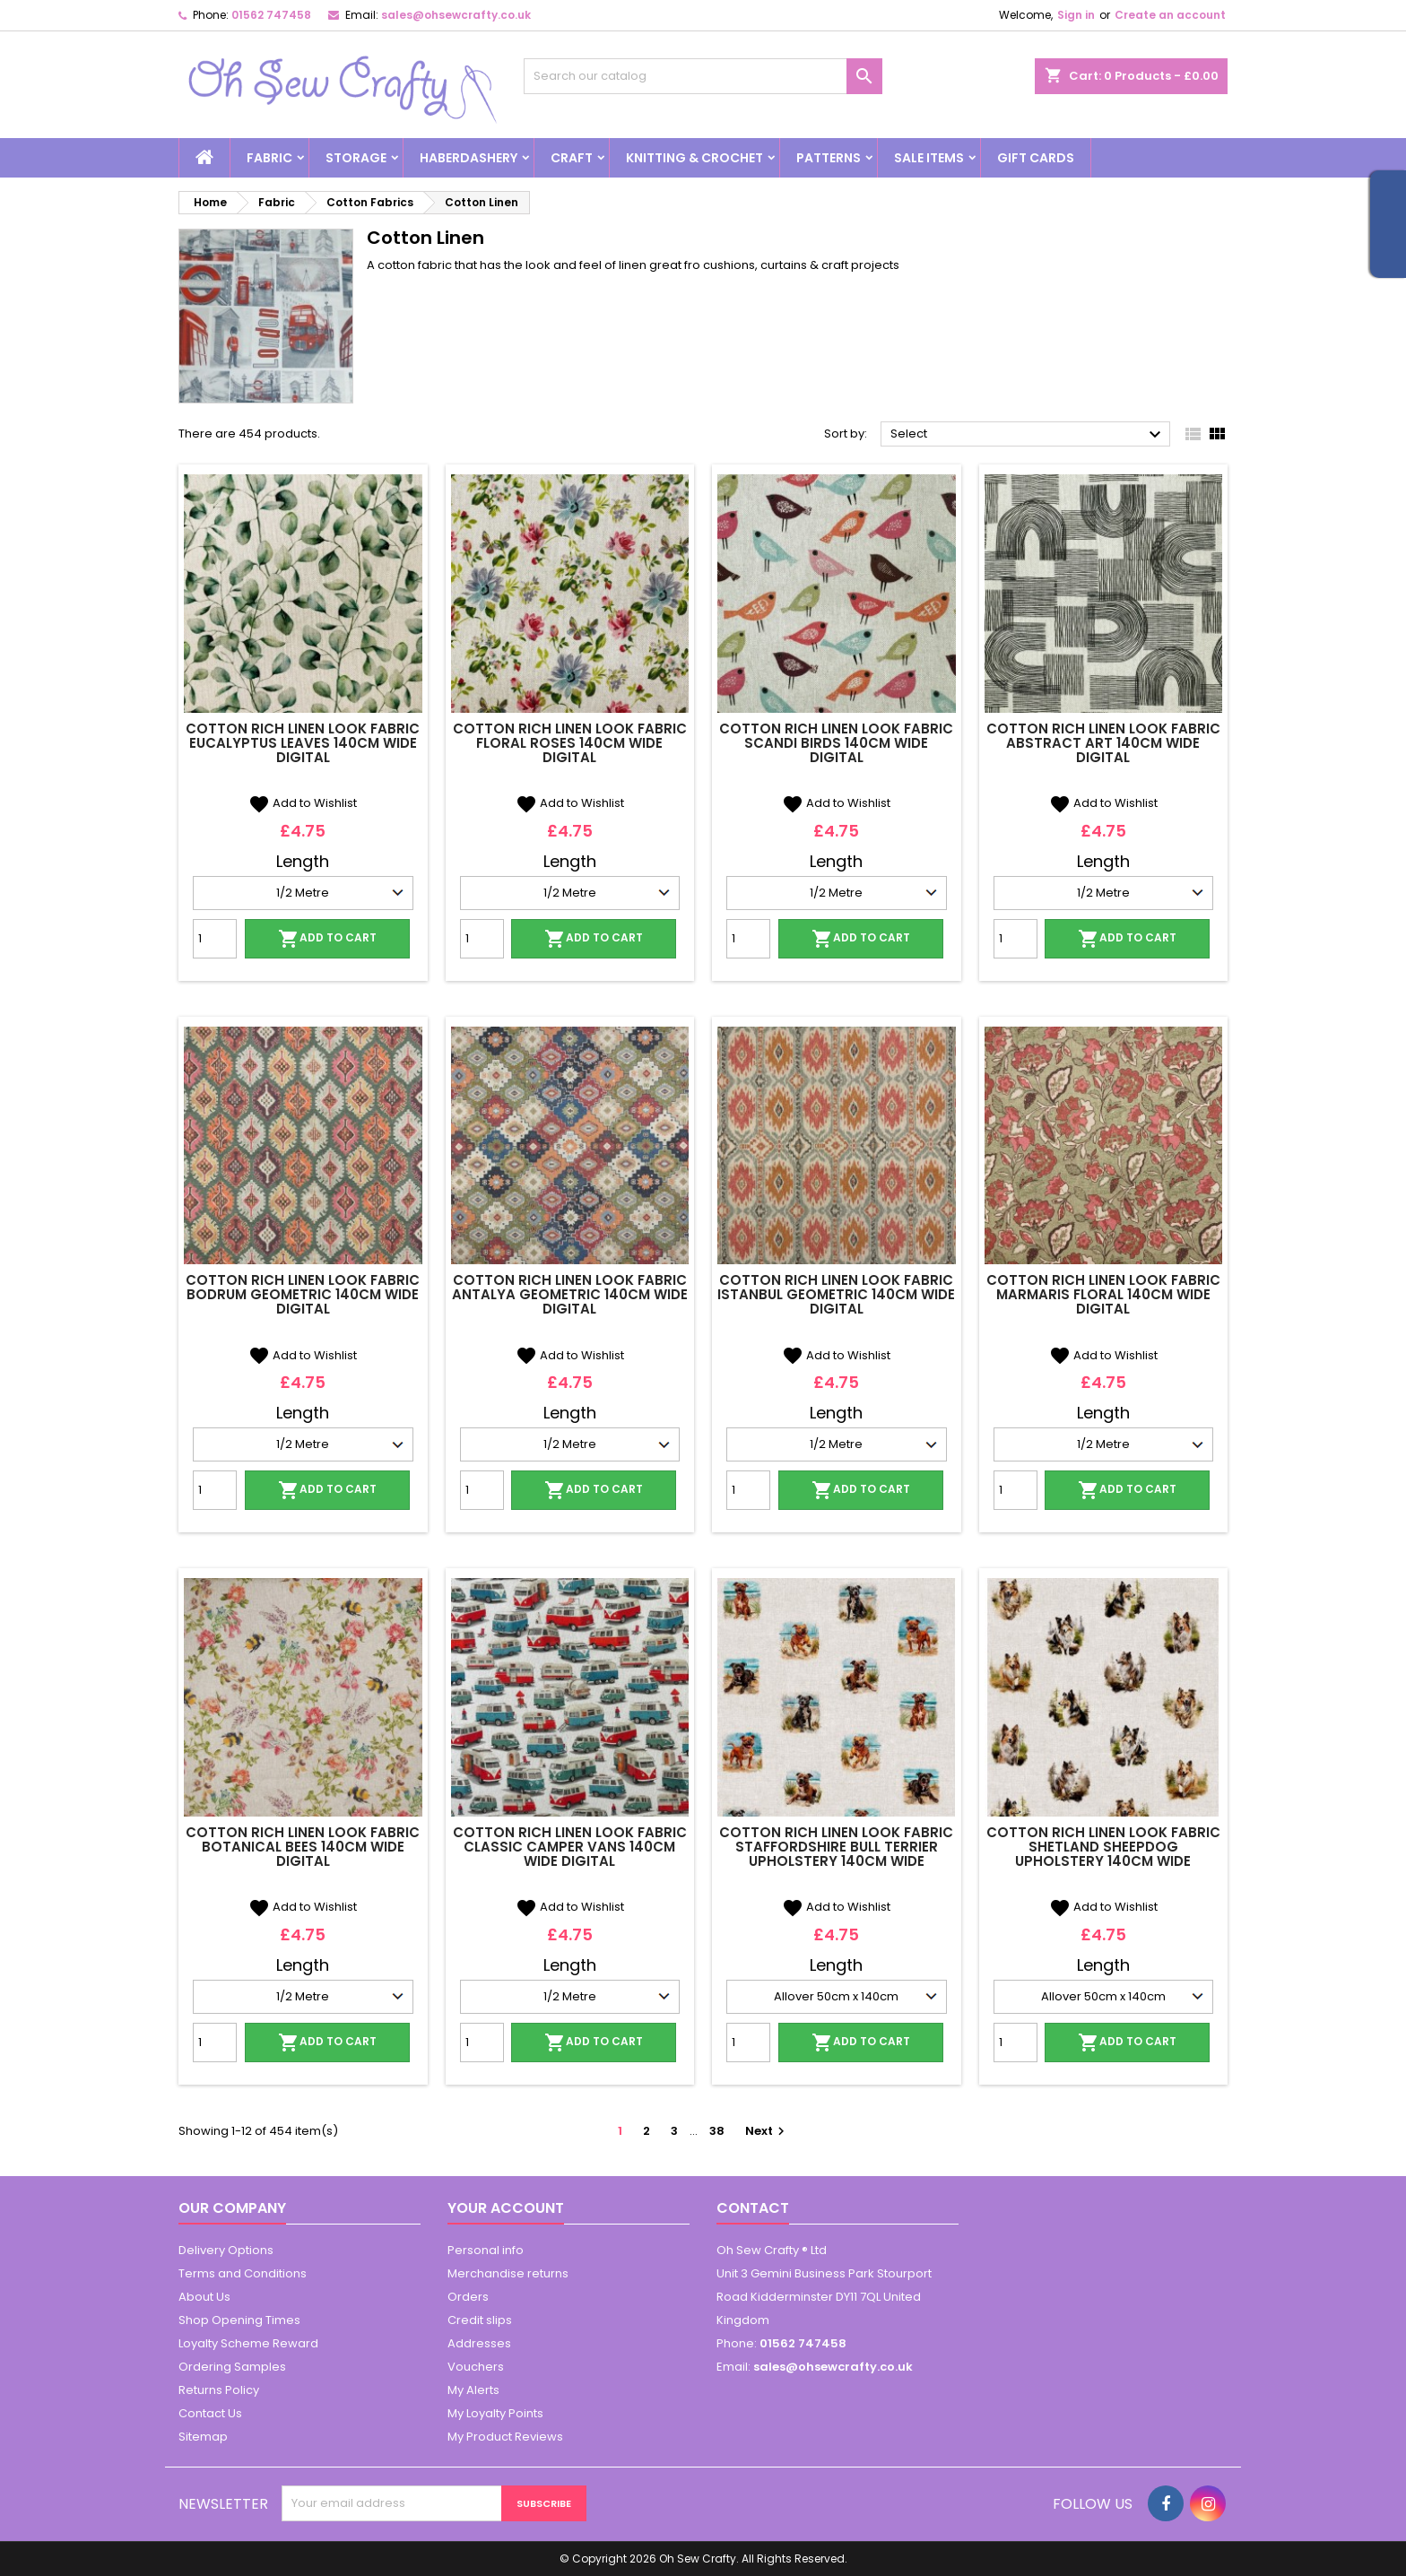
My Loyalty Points (495, 2413)
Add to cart (327, 939)
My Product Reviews (505, 2436)
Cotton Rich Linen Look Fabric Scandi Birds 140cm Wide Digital (836, 743)
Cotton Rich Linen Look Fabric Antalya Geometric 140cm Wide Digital (570, 1294)
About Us (204, 2296)
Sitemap (203, 2436)
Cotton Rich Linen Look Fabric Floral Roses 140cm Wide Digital (570, 743)
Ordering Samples (232, 2366)
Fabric (269, 158)
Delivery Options (225, 2250)
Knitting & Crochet (694, 158)
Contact (752, 2208)
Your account (505, 2208)
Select (1028, 435)
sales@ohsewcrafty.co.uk (456, 14)
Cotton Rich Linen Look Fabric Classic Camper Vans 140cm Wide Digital (570, 1846)
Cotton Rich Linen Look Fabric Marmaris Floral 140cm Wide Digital (1103, 1294)
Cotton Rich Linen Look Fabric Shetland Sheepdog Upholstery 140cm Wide (1103, 1846)
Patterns (828, 158)
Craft (572, 158)
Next (767, 2130)
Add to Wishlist (302, 802)
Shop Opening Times (239, 2320)
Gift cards (1035, 158)
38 (717, 2130)
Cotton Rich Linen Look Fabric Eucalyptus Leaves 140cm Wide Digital (303, 743)
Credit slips (479, 2320)
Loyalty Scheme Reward (248, 2343)
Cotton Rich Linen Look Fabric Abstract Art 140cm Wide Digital (1103, 743)
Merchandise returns (507, 2273)
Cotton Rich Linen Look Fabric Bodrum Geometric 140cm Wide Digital (303, 1294)
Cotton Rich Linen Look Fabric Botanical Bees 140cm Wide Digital (303, 1846)
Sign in (1076, 14)
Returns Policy (218, 2389)
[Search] (703, 76)
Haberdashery (468, 158)
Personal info (485, 2250)
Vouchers (475, 2366)
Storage (355, 158)
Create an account (1170, 14)
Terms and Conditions (242, 2273)
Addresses (479, 2343)
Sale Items (929, 158)
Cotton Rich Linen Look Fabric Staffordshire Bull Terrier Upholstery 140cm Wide (836, 1846)
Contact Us (210, 2413)
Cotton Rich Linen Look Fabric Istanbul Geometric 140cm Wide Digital (836, 1294)
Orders (468, 2296)
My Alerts (473, 2389)
